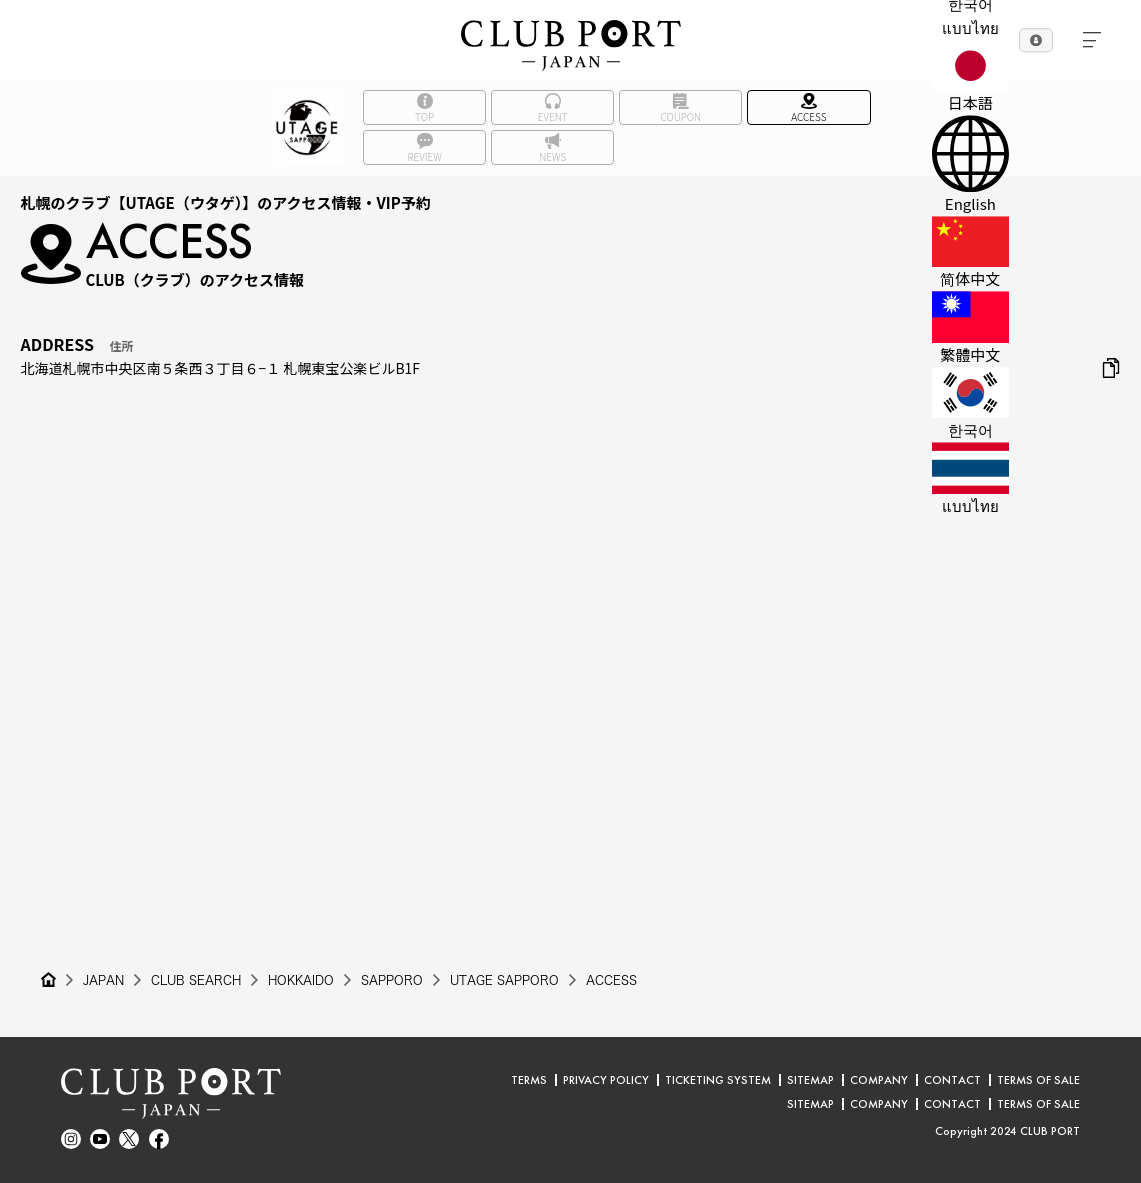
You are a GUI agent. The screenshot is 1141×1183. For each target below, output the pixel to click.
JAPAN (103, 980)
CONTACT (952, 1080)
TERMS (529, 1080)
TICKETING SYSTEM (718, 1080)
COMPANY (879, 1080)
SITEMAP (810, 1080)
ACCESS (611, 980)
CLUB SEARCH (196, 980)
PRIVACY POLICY (606, 1080)
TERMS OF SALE (1038, 1080)
